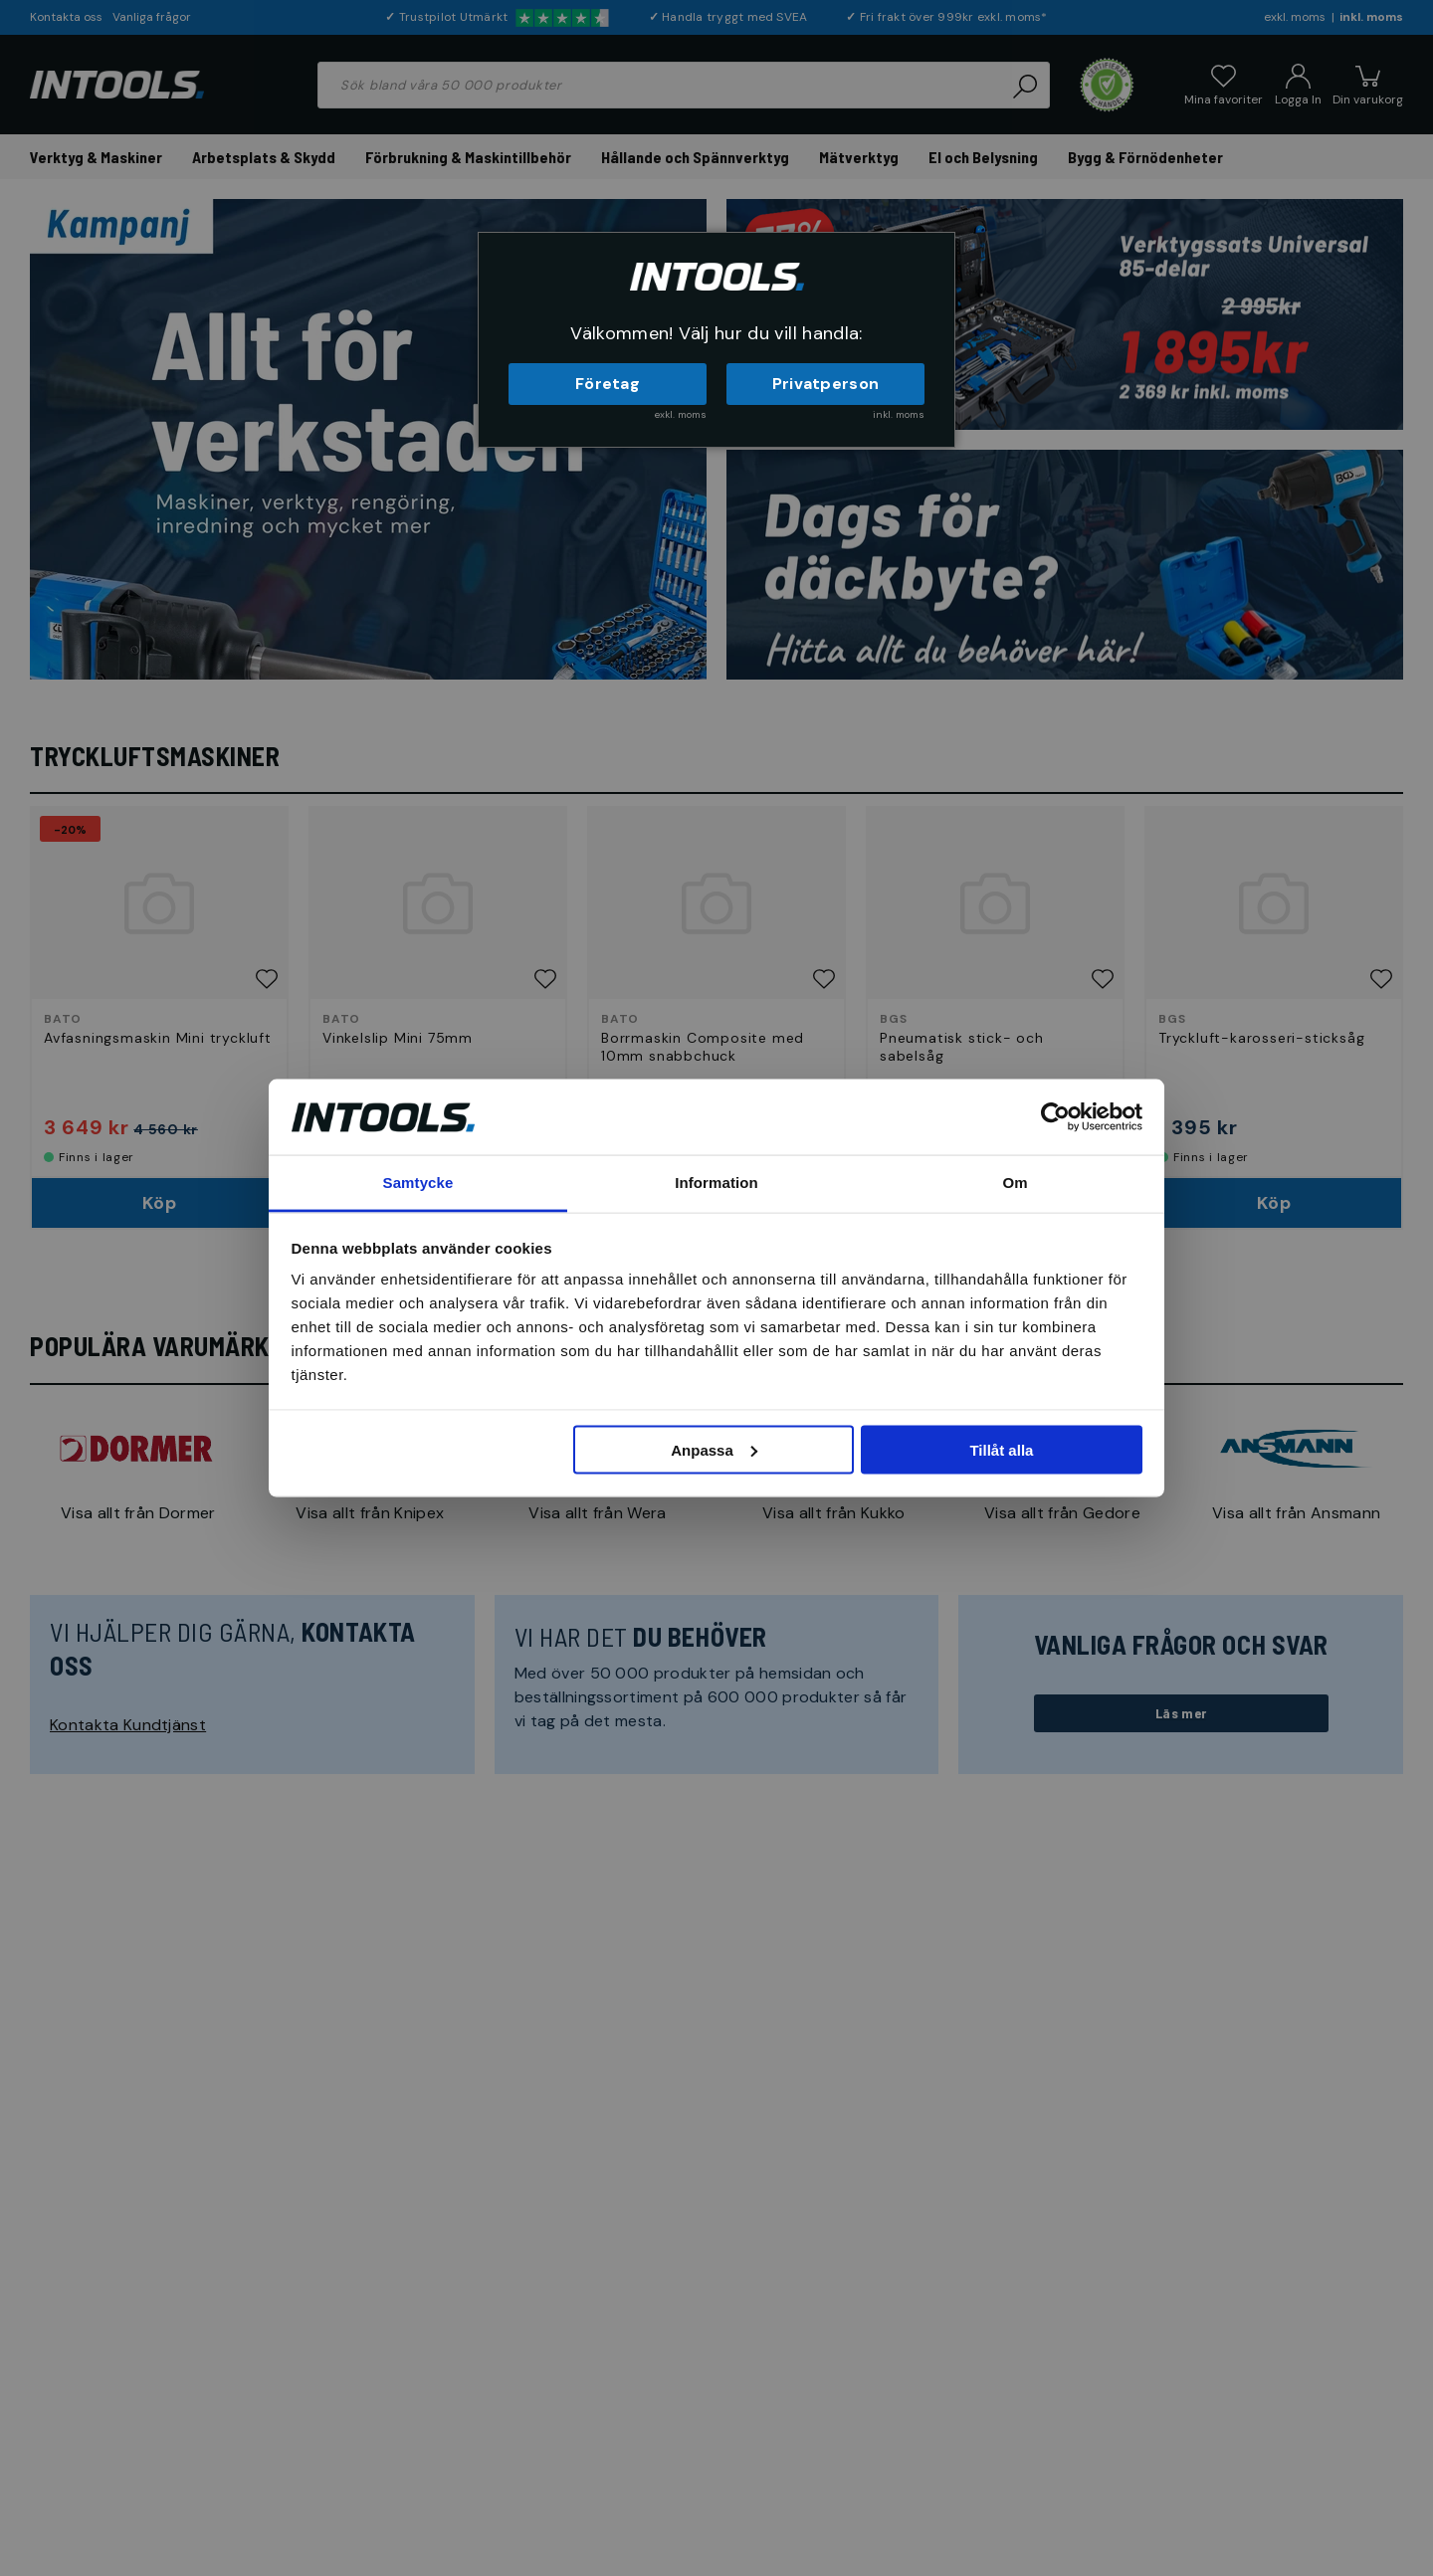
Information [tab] (716, 1182)
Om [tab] (1014, 1182)
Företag (607, 383)
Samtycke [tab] (418, 1182)
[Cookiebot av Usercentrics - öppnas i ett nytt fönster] (1055, 1116)
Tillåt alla (1001, 1449)
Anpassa (714, 1449)
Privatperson (826, 383)
